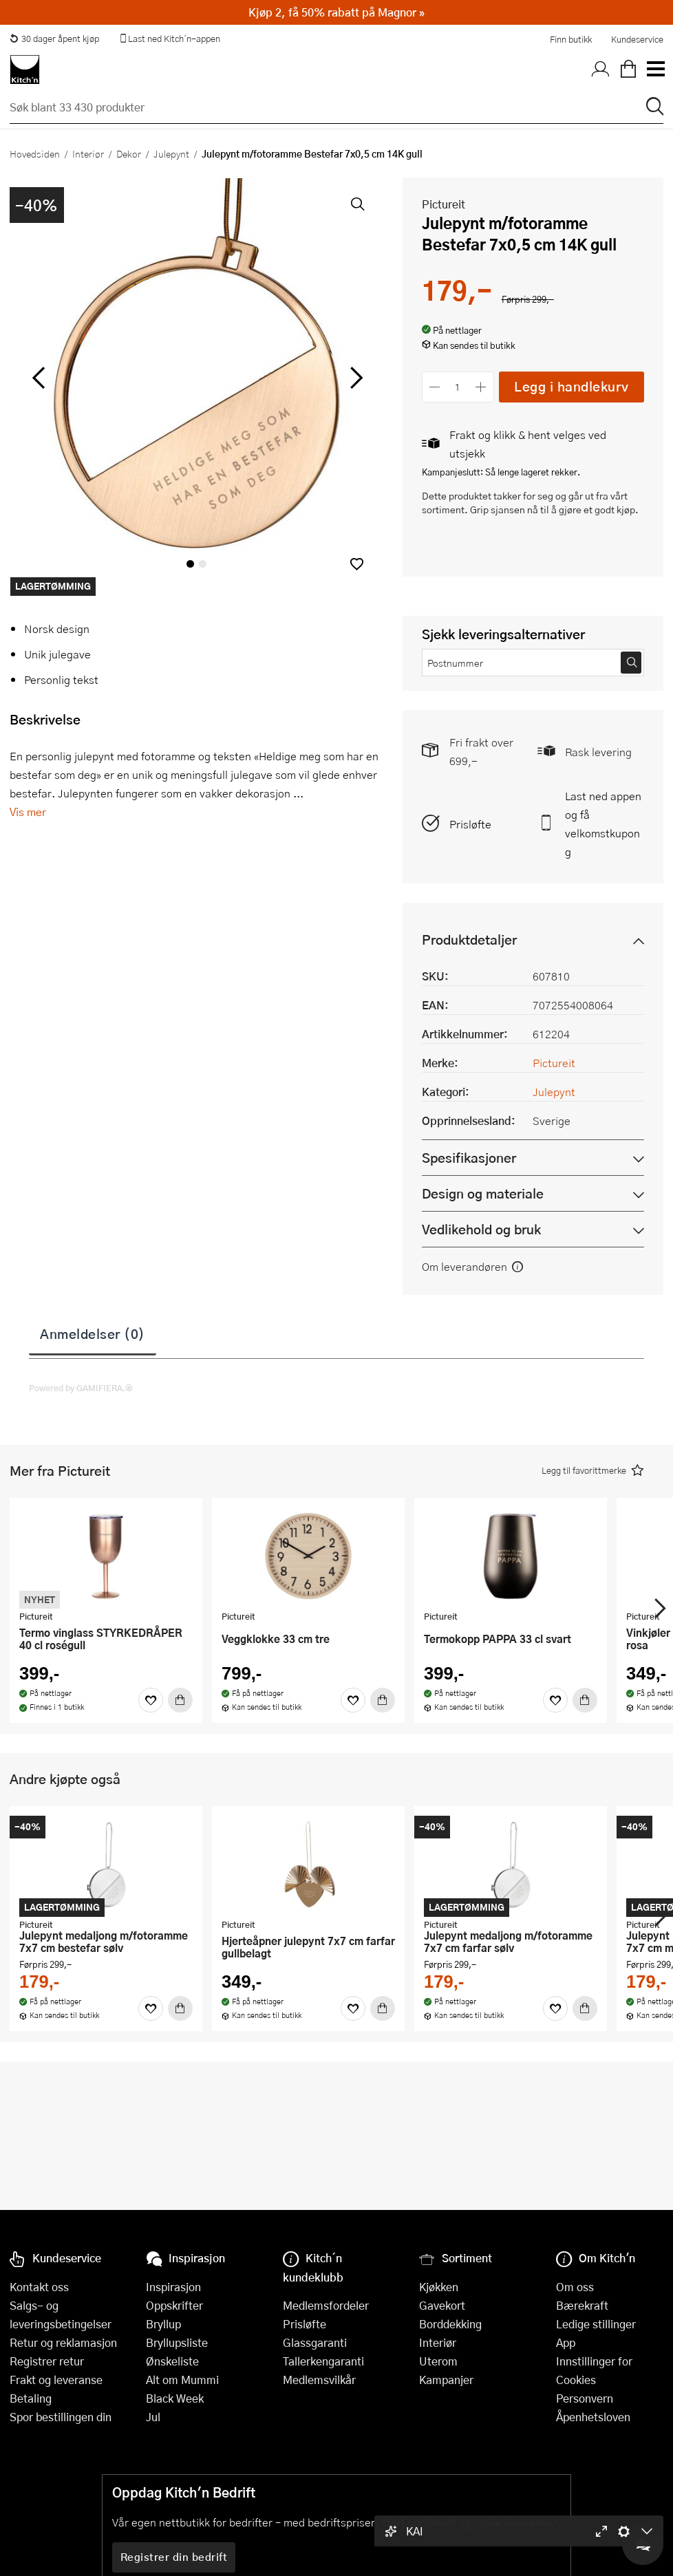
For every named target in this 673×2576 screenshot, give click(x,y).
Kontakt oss (39, 2287)
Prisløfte (470, 824)
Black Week (175, 2398)
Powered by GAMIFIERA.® (81, 1388)
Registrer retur (47, 2361)
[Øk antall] (480, 387)
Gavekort (442, 2305)
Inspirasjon (173, 2287)
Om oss (575, 2287)
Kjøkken (438, 2287)
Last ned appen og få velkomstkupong (603, 823)
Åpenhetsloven (593, 2417)
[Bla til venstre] (38, 377)
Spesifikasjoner (469, 1158)
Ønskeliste (172, 2361)
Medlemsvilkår (319, 2379)
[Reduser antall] (435, 387)
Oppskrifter (174, 2305)
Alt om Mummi (182, 2379)
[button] (356, 563)
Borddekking (450, 2324)
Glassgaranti (315, 2342)
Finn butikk (571, 39)
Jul (153, 2417)
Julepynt (171, 153)
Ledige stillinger (596, 2324)
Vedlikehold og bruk (481, 1229)
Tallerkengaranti (323, 2361)
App (565, 2342)
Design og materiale (483, 1193)
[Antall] (457, 387)
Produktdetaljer (469, 939)
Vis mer (28, 811)
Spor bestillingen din (60, 2417)
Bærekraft (582, 2305)
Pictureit (443, 204)
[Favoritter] (150, 1700)
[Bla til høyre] (354, 377)
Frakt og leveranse (56, 2379)
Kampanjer (446, 2379)
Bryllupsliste (177, 2342)
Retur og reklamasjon (63, 2342)
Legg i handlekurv (571, 386)
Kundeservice (637, 39)
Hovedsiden (35, 153)
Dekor (128, 153)
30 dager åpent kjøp (54, 38)
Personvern (584, 2398)
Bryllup (163, 2324)
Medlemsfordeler (326, 2305)
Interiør (88, 153)
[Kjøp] (180, 1700)
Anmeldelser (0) (92, 1333)
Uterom (438, 2361)
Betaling (31, 2398)
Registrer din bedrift (174, 2556)
